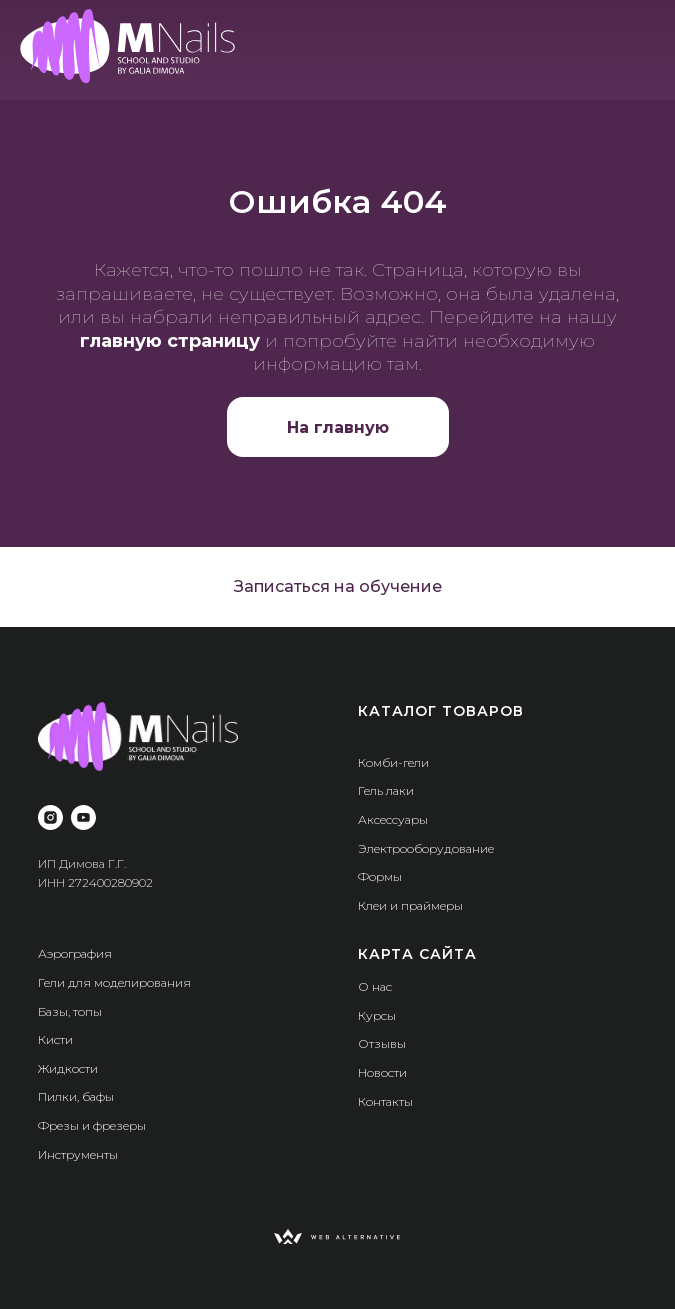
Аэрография (75, 953)
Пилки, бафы (76, 1096)
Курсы (377, 1015)
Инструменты (78, 1154)
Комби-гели (393, 762)
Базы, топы (70, 1011)
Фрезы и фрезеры (92, 1125)
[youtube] (83, 817)
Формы (380, 876)
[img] (127, 46)
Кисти (55, 1039)
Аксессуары (393, 819)
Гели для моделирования (114, 982)
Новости (382, 1072)
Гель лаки (386, 790)
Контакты (385, 1101)
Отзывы (382, 1043)
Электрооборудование (426, 848)
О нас (375, 986)
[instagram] (50, 817)
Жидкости (68, 1068)
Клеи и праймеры (410, 905)
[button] (338, 587)
